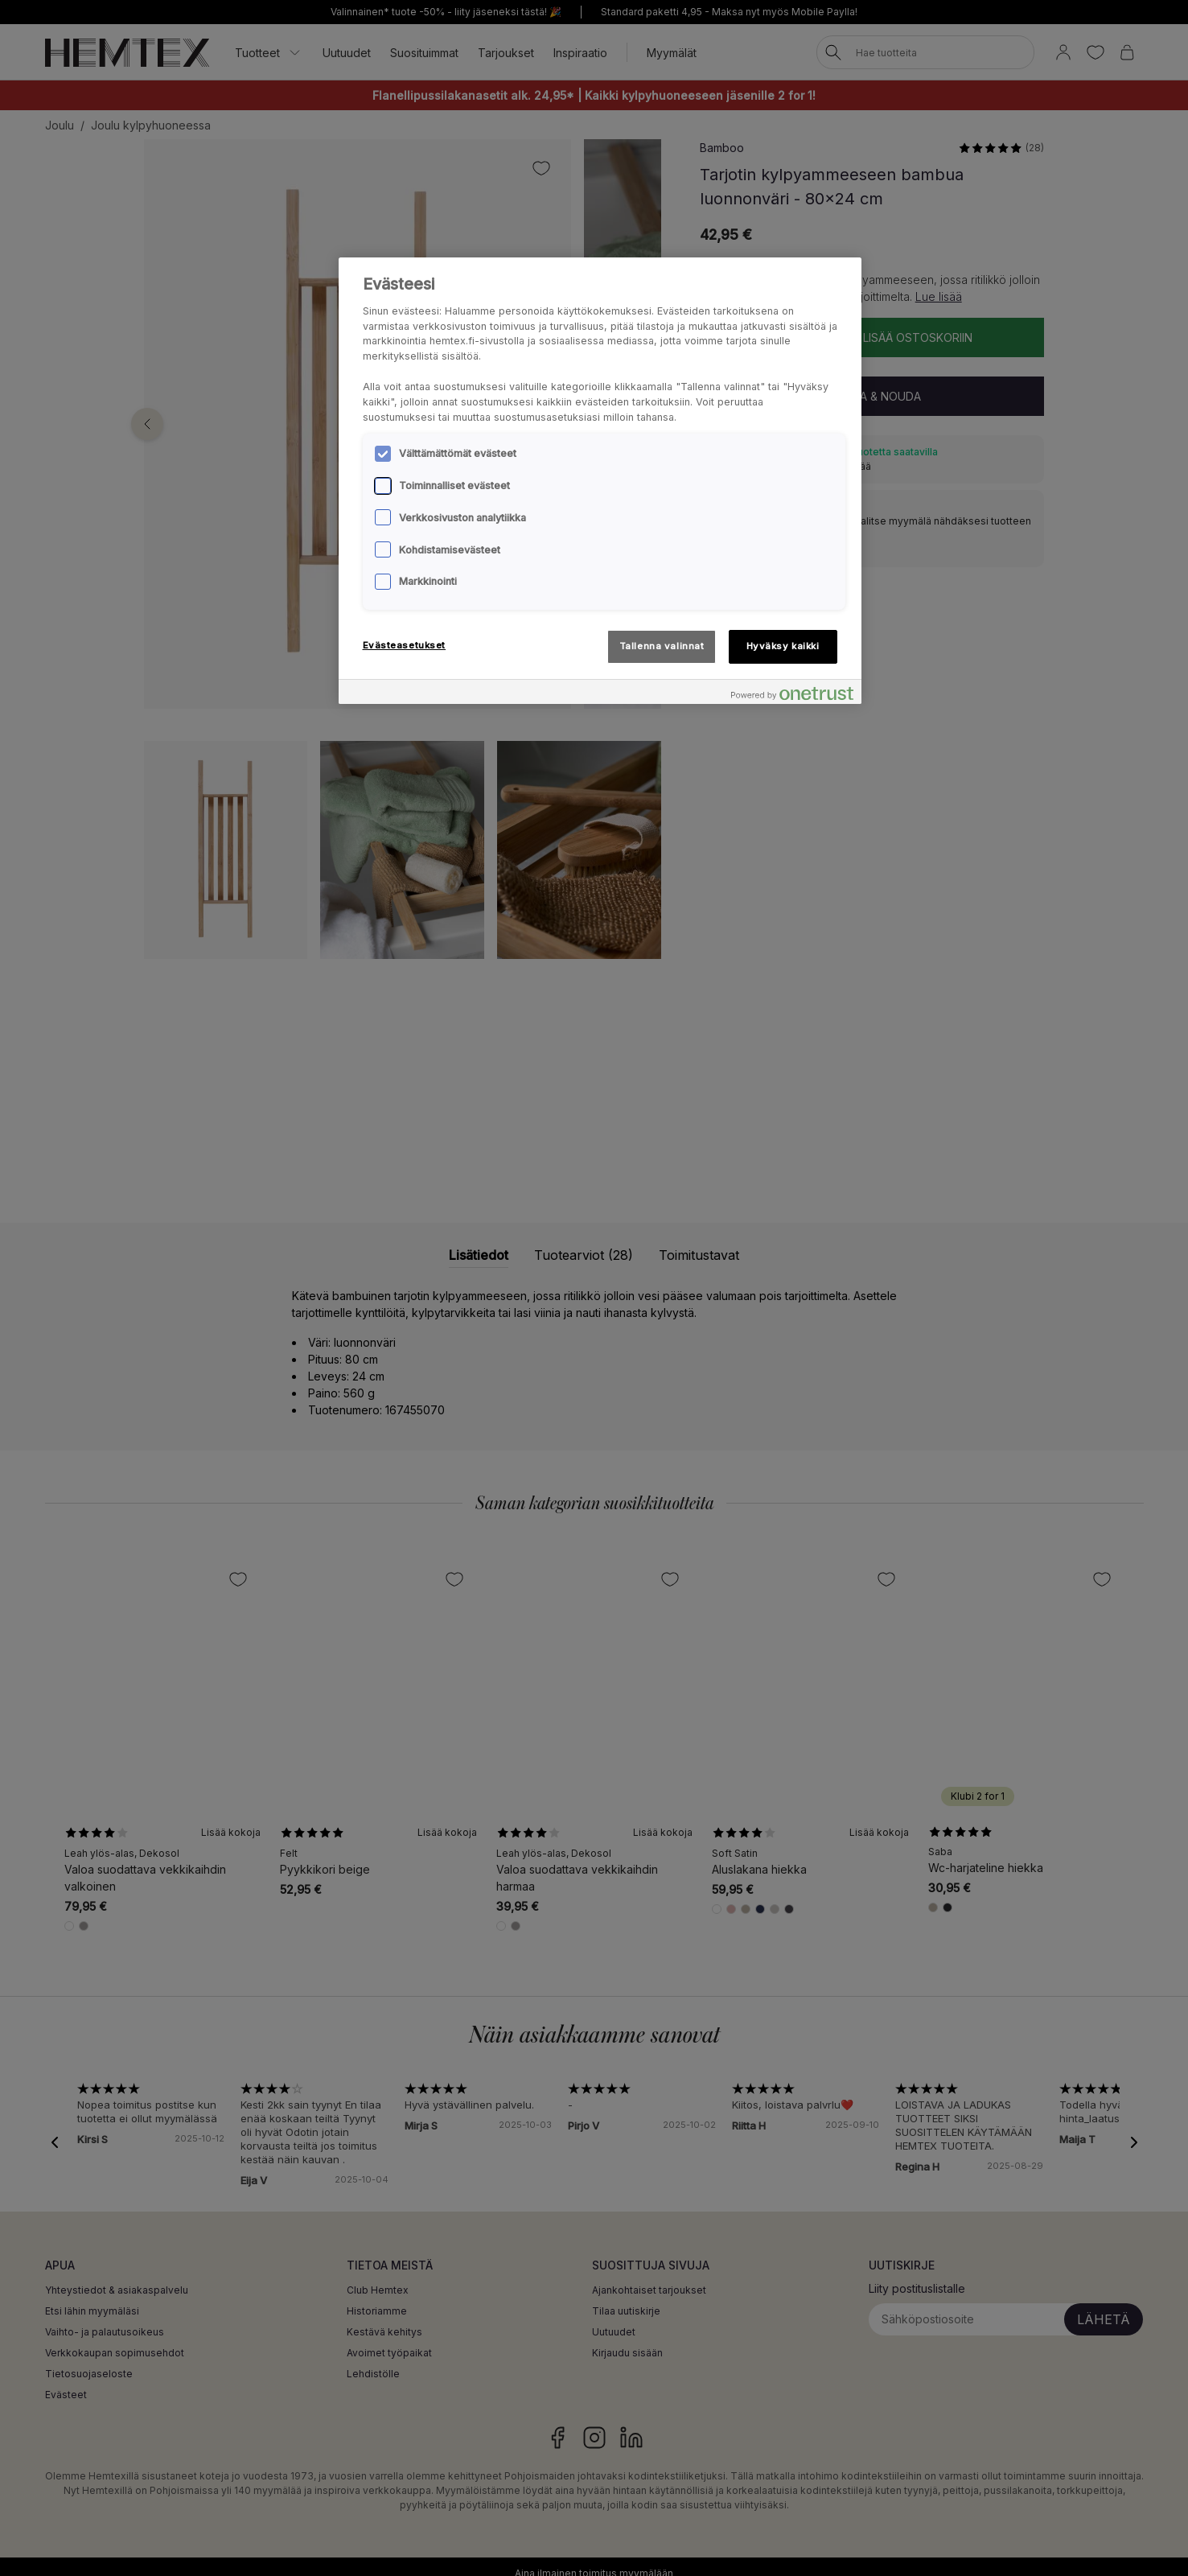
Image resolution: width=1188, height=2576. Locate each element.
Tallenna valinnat (662, 646)
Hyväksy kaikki (783, 646)
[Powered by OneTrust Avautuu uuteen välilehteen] (792, 694)
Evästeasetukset (404, 645)
